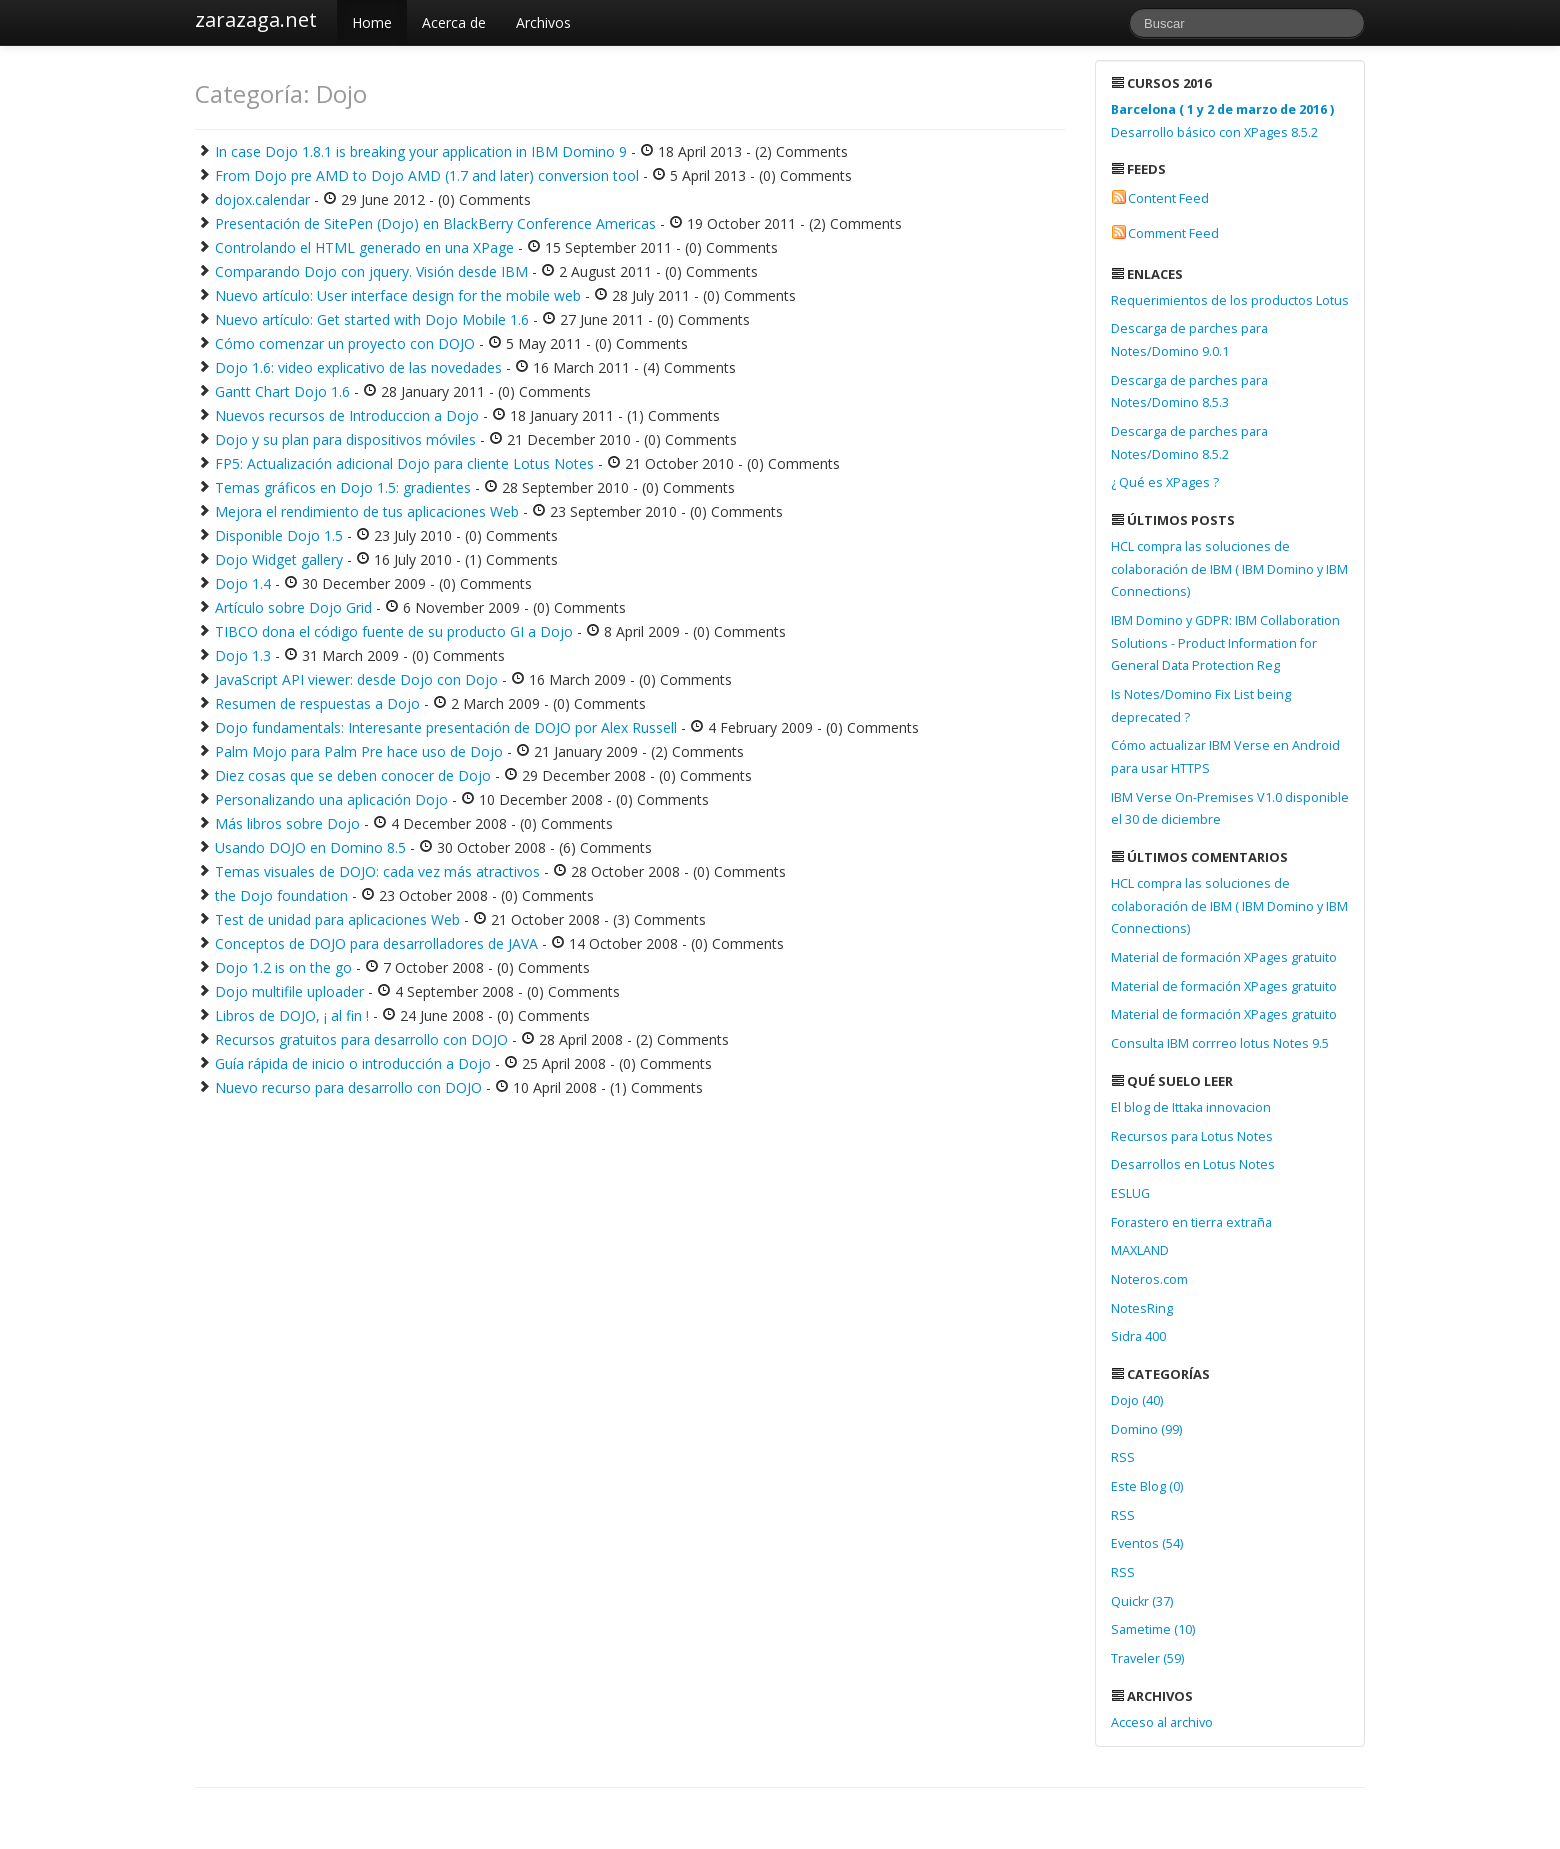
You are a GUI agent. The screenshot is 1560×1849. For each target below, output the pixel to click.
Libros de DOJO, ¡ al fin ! (292, 1015)
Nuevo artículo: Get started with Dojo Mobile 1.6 (372, 319)
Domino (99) (1146, 1429)
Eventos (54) (1147, 1543)
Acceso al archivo (1162, 1722)
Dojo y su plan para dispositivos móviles (345, 439)
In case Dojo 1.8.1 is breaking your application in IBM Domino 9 (421, 151)
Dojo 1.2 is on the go (283, 967)
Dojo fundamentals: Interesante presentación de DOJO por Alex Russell (446, 727)
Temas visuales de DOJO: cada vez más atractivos (377, 871)
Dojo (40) (1137, 1400)
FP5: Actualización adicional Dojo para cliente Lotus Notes (404, 463)
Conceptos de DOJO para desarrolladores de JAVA (376, 943)
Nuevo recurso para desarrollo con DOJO (348, 1087)
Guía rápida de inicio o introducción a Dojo (353, 1063)
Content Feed (1168, 198)
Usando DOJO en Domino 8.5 (310, 847)
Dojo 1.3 (243, 655)
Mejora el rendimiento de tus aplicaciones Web (367, 511)
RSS (1123, 1457)
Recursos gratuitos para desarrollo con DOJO (361, 1039)
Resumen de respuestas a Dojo (317, 703)
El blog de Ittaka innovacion (1191, 1107)
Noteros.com (1149, 1279)
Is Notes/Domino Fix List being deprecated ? (1201, 706)
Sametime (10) (1153, 1629)
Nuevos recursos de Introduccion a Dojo (347, 415)
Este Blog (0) (1147, 1486)
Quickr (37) (1142, 1601)
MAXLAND (1140, 1250)
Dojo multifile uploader (289, 991)
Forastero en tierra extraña (1191, 1222)
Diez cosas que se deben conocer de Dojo (353, 775)
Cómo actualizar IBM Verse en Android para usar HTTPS (1225, 757)
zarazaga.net (256, 19)
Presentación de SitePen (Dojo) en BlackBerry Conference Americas (435, 223)
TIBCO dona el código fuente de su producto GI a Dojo (394, 631)
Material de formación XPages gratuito (1224, 957)
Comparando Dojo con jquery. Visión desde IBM (371, 271)
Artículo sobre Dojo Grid (293, 607)
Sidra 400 (1138, 1336)
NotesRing (1142, 1308)
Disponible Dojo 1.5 (279, 535)
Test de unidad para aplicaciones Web (337, 919)
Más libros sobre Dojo (287, 823)
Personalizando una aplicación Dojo (331, 799)
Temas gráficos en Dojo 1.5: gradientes (343, 487)
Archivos (543, 22)
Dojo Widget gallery (279, 559)
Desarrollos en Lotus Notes (1193, 1164)
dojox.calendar (262, 199)
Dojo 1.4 (243, 583)
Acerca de (454, 22)
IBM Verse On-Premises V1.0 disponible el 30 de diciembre (1230, 809)
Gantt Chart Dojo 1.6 (282, 391)
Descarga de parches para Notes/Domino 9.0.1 (1189, 340)
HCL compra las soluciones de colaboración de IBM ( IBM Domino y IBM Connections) (1229, 569)
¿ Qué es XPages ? (1165, 482)
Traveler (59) (1147, 1658)
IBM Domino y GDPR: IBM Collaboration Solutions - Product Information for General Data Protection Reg (1225, 643)
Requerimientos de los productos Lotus (1230, 300)
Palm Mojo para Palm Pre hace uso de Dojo (359, 751)
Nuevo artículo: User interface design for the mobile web (398, 295)
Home (372, 22)
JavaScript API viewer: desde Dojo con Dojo (356, 679)
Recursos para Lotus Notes (1192, 1136)
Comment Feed (1173, 233)
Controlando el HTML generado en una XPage (364, 247)
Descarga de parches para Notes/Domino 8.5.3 (1189, 392)
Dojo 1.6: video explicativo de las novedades (358, 367)
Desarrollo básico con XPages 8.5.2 (1222, 121)
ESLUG (1130, 1193)
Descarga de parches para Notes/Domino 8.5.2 (1189, 443)
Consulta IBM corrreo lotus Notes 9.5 (1220, 1043)
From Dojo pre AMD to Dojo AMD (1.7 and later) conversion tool (427, 175)
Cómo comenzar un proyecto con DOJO (345, 343)
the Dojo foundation (281, 895)
